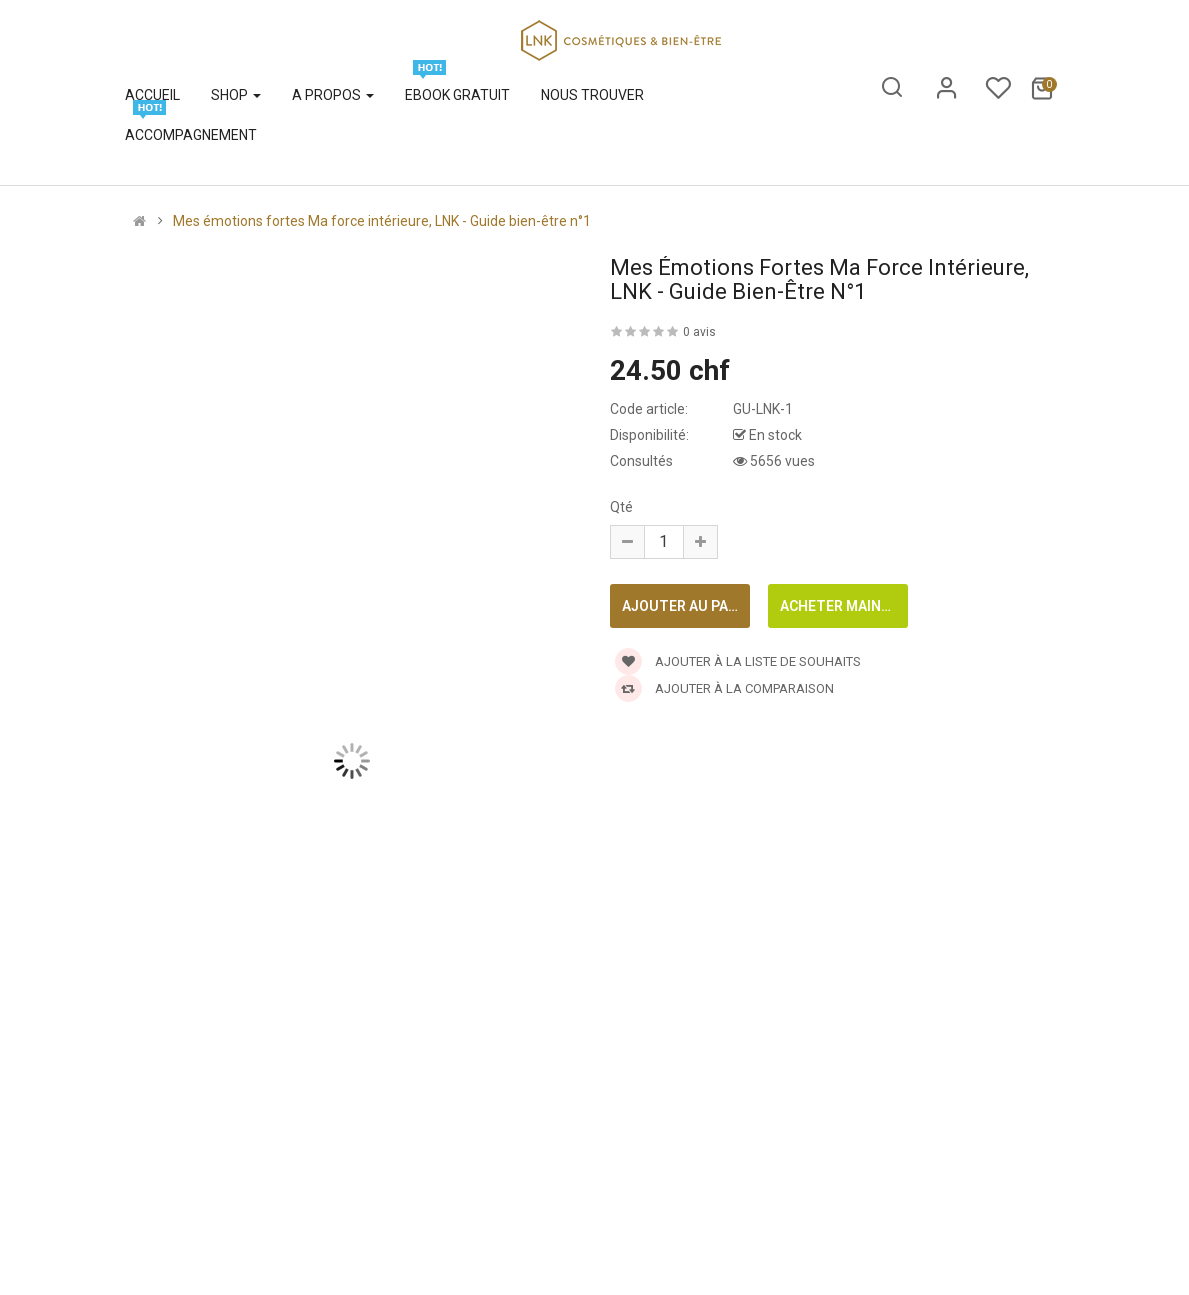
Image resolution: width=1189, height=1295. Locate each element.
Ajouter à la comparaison (724, 688)
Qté (621, 507)
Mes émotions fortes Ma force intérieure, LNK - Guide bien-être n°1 (382, 221)
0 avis (699, 332)
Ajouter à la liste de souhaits (738, 661)
